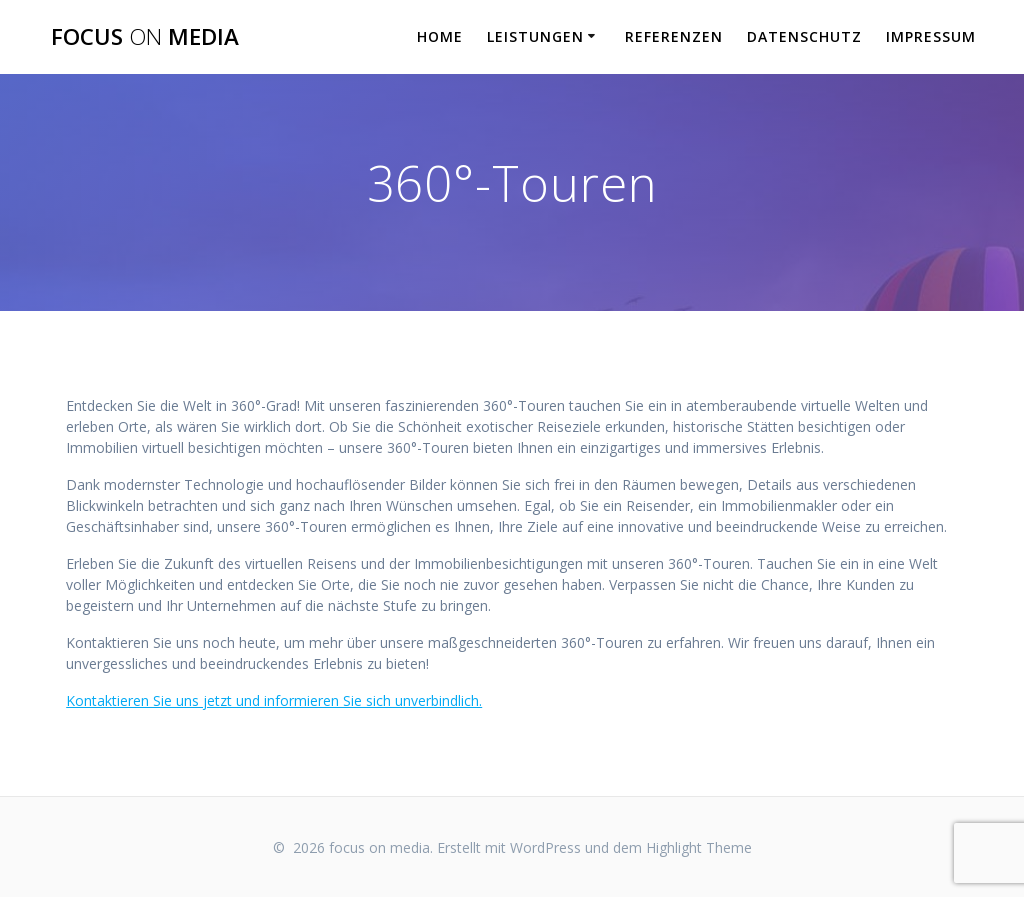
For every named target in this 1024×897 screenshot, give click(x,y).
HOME (440, 36)
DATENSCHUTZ (804, 36)
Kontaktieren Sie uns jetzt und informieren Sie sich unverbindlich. (274, 700)
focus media (145, 37)
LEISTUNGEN (535, 36)
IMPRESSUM (931, 36)
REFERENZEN (674, 36)
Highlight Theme (699, 847)
